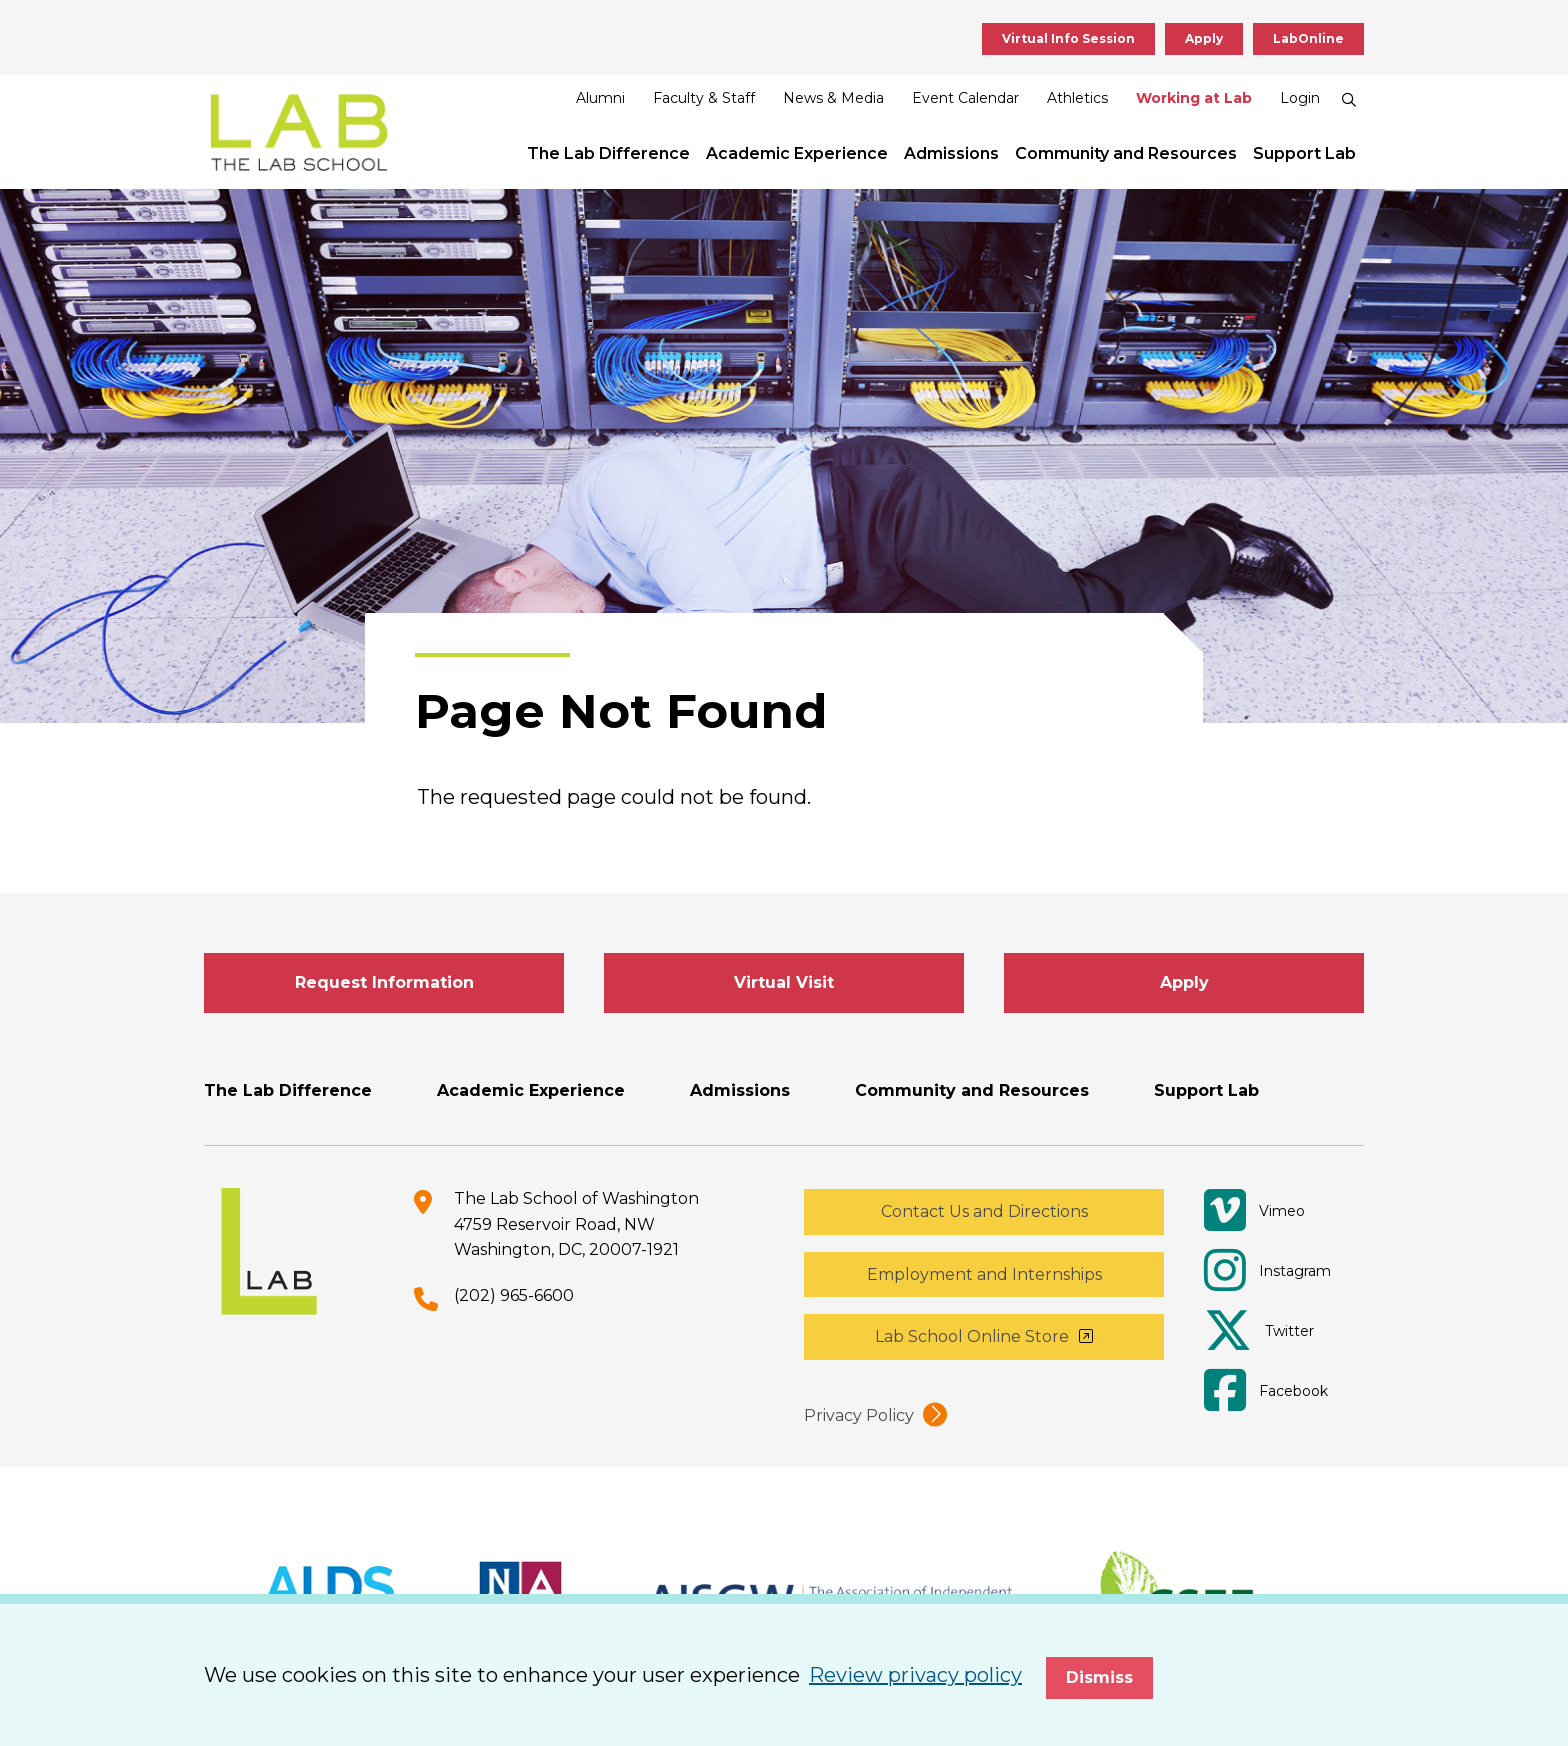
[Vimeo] (1274, 1211)
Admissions (951, 153)
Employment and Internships (984, 1274)
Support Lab (1304, 153)
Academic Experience (797, 153)
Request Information (384, 982)
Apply (1204, 38)
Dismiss (1099, 1677)
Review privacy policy (915, 1675)
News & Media (833, 98)
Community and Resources (1126, 153)
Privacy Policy (859, 1415)
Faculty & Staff (704, 98)
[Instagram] (1274, 1271)
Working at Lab (1194, 98)
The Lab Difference (608, 153)
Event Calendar (965, 98)
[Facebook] (1274, 1391)
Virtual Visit (784, 982)
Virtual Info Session (1068, 38)
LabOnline (1308, 38)
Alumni (600, 98)
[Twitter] (1274, 1331)
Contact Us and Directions (984, 1211)
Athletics (1077, 98)
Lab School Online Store (972, 1336)
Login (1300, 98)
